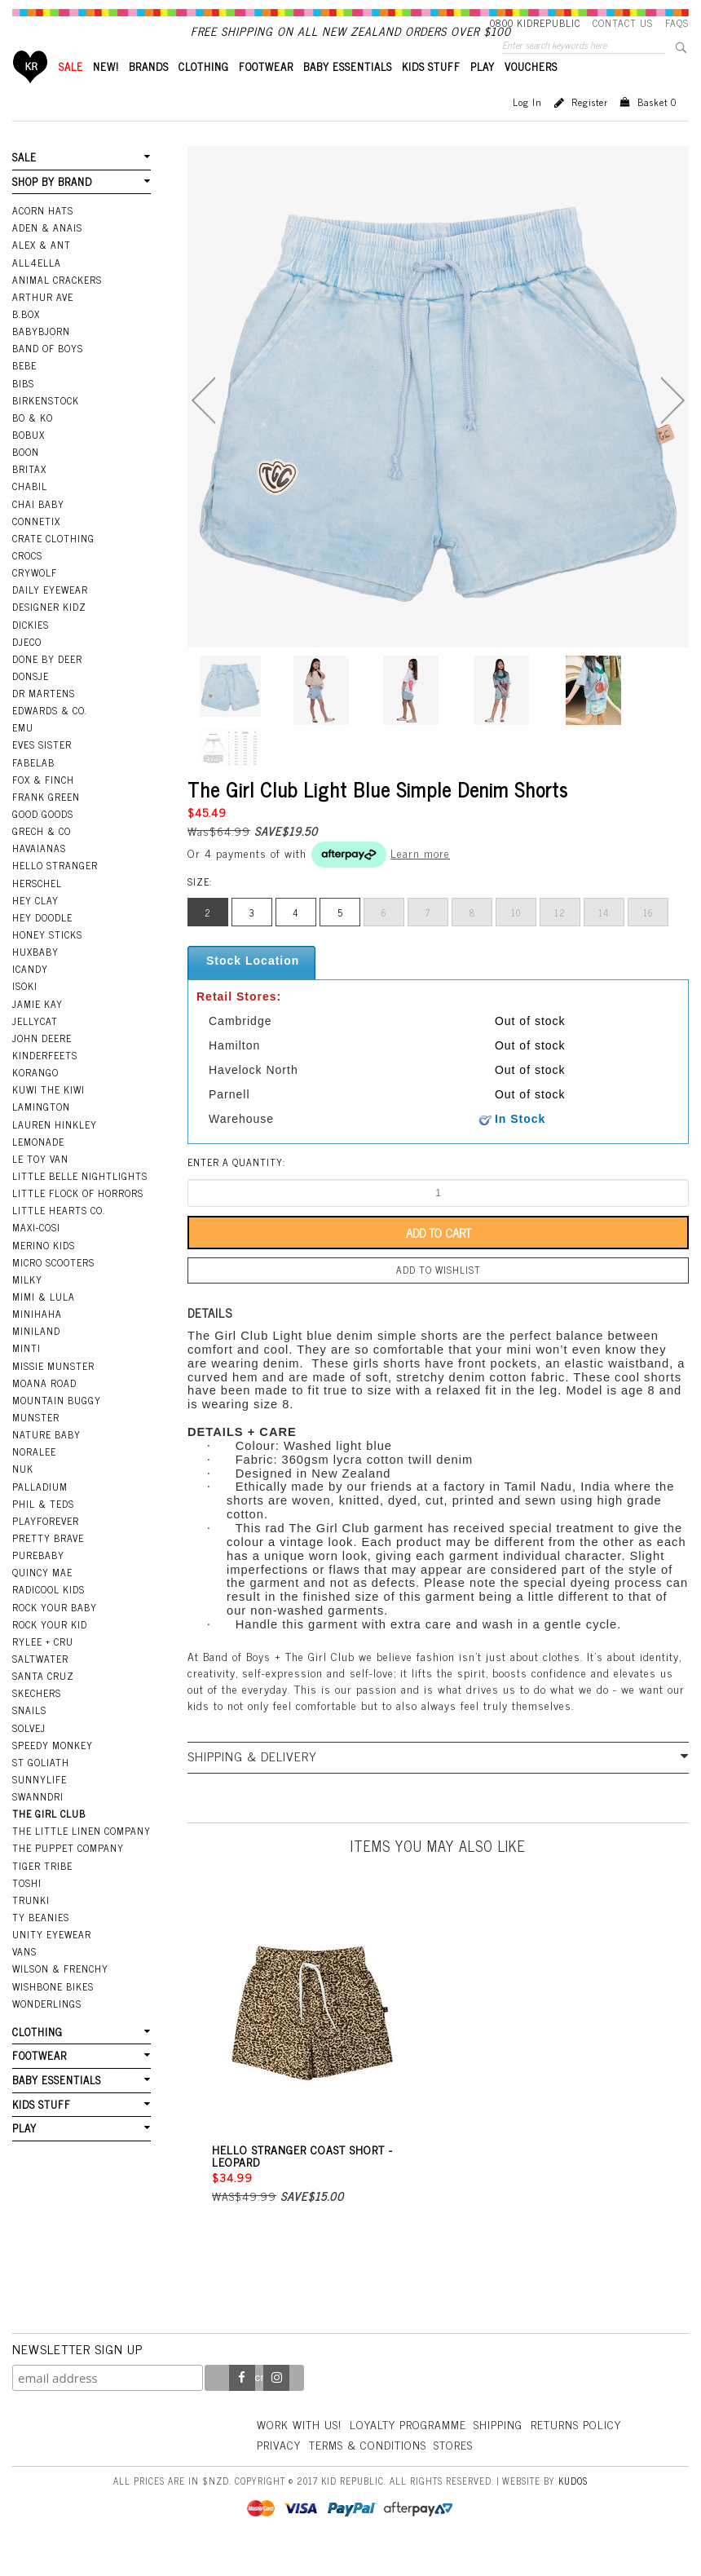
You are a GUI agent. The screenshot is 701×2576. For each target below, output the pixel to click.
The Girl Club (49, 1841)
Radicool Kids (48, 1617)
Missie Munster (53, 1393)
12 (560, 940)
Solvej (29, 1756)
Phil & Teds (43, 1531)
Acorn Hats (42, 238)
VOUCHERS (531, 94)
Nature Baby (46, 1462)
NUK (22, 1496)
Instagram (276, 2406)
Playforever (45, 1548)
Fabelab (33, 790)
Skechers (36, 1720)
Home (30, 94)
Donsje (30, 704)
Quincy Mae (42, 1600)
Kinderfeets (44, 1083)
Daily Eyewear (50, 617)
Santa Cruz (43, 1703)
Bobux (28, 462)
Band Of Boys (47, 376)
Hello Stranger (55, 893)
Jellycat (35, 1049)
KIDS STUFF (431, 94)
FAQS (677, 23)
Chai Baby (38, 532)
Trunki (31, 1928)
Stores (453, 2472)
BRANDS (149, 94)
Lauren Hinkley (54, 1152)
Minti (26, 1376)
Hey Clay (35, 928)
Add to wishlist (438, 1297)
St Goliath (40, 1790)
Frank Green (46, 824)
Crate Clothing (53, 566)
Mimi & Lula (43, 1324)
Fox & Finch (43, 807)
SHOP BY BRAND (52, 209)
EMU (22, 755)
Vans (24, 1979)
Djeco (27, 669)
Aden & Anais (47, 255)
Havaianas (39, 876)
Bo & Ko (32, 445)
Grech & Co (41, 859)
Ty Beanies (40, 1945)
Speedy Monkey (52, 1773)
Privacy (279, 2472)
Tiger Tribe (42, 1893)
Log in (527, 130)
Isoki (24, 1013)
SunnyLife (39, 1807)
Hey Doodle (42, 945)
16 (648, 940)
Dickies (30, 652)
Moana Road (44, 1411)
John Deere (42, 1066)
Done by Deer (47, 686)
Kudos (573, 2508)
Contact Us (623, 23)
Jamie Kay (37, 1031)
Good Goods (42, 841)
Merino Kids (43, 1273)
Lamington (41, 1134)
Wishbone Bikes (53, 2014)
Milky (27, 1307)
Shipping (498, 2451)
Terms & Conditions (367, 2472)
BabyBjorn (41, 359)
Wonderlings (47, 2031)
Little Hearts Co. (58, 1238)
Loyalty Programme (408, 2451)
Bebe (24, 393)
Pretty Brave (48, 1566)
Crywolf (34, 600)
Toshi (27, 1910)
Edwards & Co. (49, 738)
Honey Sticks (47, 962)
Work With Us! (299, 2451)
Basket (657, 130)
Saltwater (40, 1686)
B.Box (26, 342)
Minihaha (37, 1341)
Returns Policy (576, 2451)
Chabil (29, 514)
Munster (36, 1445)
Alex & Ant (41, 272)
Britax (29, 496)
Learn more (420, 880)
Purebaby (38, 1583)
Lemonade (38, 1169)
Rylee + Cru (42, 1669)
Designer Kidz (49, 634)
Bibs (23, 411)
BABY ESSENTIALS (347, 94)
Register (589, 130)
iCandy (30, 996)
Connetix (36, 549)
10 (516, 940)
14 (604, 940)
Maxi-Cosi (36, 1255)
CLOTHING (204, 94)
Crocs (27, 583)
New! (106, 94)
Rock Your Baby (54, 1635)
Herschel (37, 911)
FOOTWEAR (266, 94)
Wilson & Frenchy (60, 1996)
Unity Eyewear (51, 1962)
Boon (25, 479)
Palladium (40, 1514)
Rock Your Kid (49, 1652)
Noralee (34, 1479)
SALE (71, 94)
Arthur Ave (42, 324)
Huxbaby (35, 979)
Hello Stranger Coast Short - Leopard (302, 2183)
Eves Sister (42, 772)
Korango (35, 1100)
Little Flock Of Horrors (77, 1221)
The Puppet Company (68, 1875)
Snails (29, 1738)
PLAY (482, 94)
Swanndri (38, 1824)
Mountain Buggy (56, 1428)
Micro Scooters (53, 1290)
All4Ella (36, 290)
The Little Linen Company (81, 1858)
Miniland (36, 1358)
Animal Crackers (57, 307)
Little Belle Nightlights (80, 1203)
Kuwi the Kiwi (48, 1117)
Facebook (242, 2406)
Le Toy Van (40, 1186)
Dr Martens (43, 721)
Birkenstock (45, 428)
